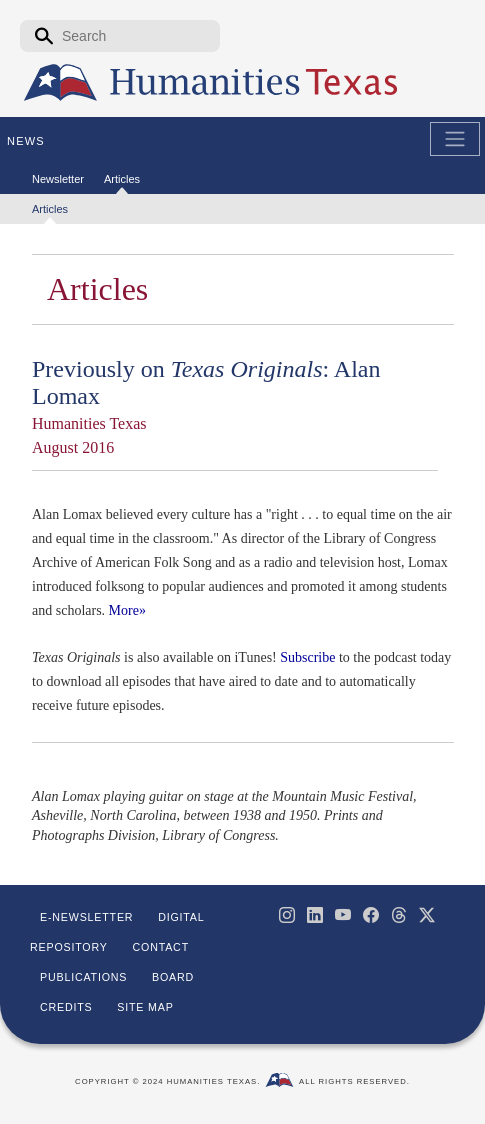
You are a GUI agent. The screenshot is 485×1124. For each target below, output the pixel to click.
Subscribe (307, 657)
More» (127, 610)
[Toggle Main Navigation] (455, 139)
